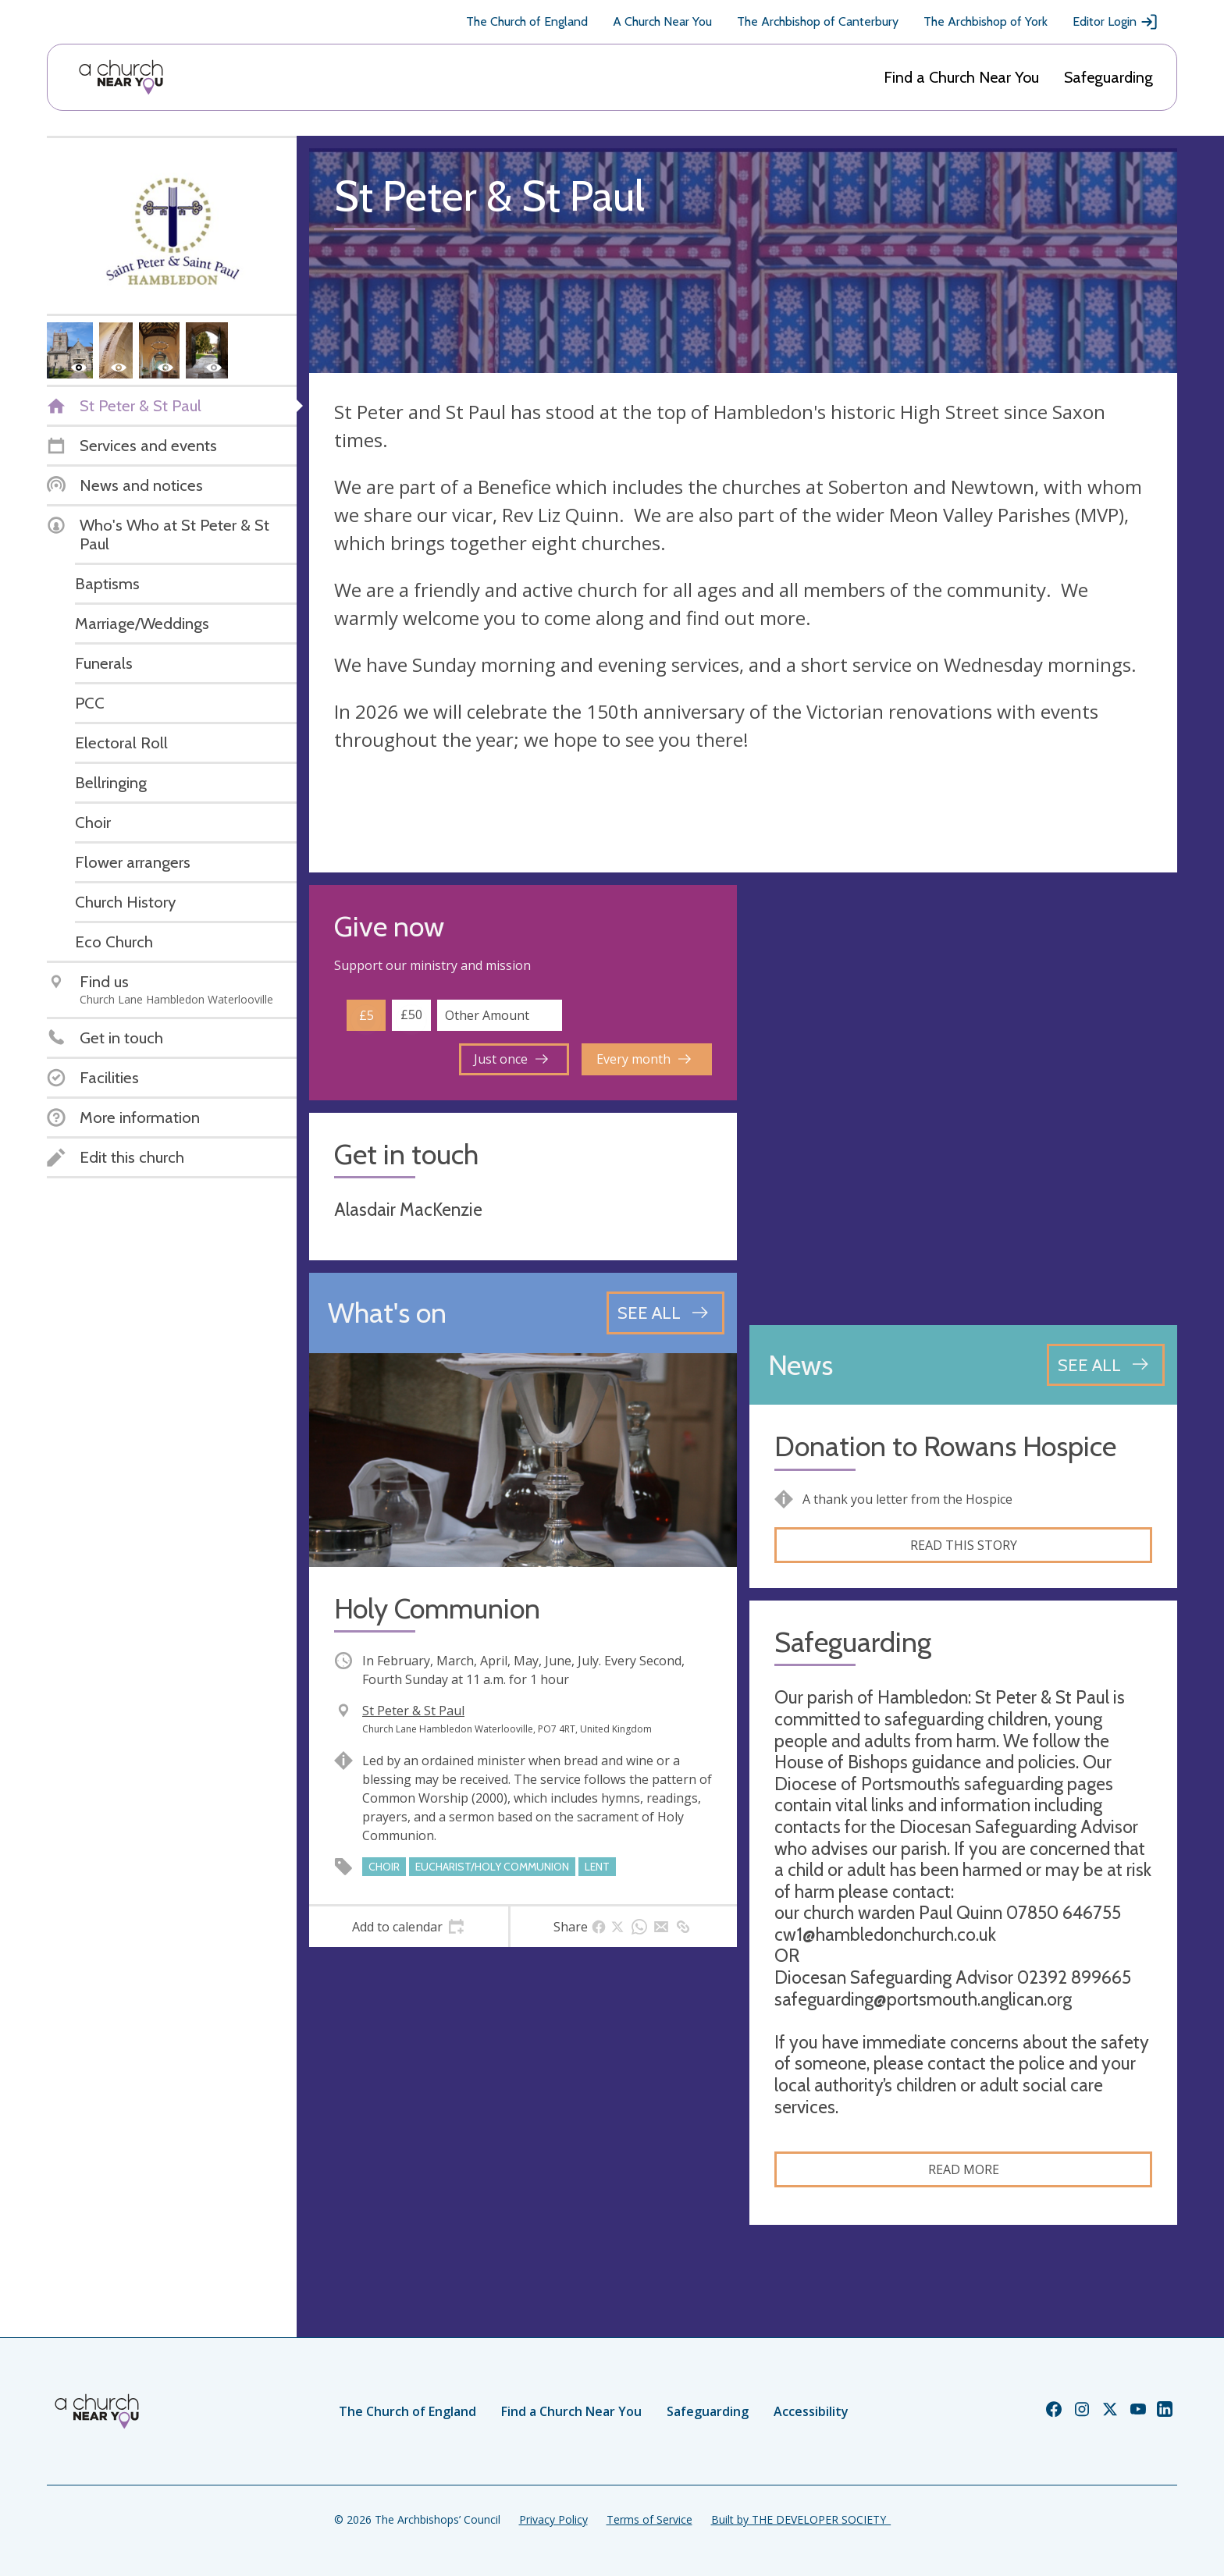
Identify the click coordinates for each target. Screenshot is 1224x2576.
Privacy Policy (553, 2519)
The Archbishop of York (985, 21)
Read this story (963, 1545)
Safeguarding (1108, 77)
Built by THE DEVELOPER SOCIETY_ (801, 2519)
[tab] (408, 1926)
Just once (511, 1059)
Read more (963, 2169)
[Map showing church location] (963, 1099)
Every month (643, 1059)
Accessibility (811, 2411)
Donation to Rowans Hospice (945, 1446)
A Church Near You (662, 21)
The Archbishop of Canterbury (817, 21)
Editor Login (1115, 21)
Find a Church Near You (961, 77)
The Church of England (527, 21)
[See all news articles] (1106, 1365)
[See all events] (665, 1313)
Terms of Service (649, 2519)
